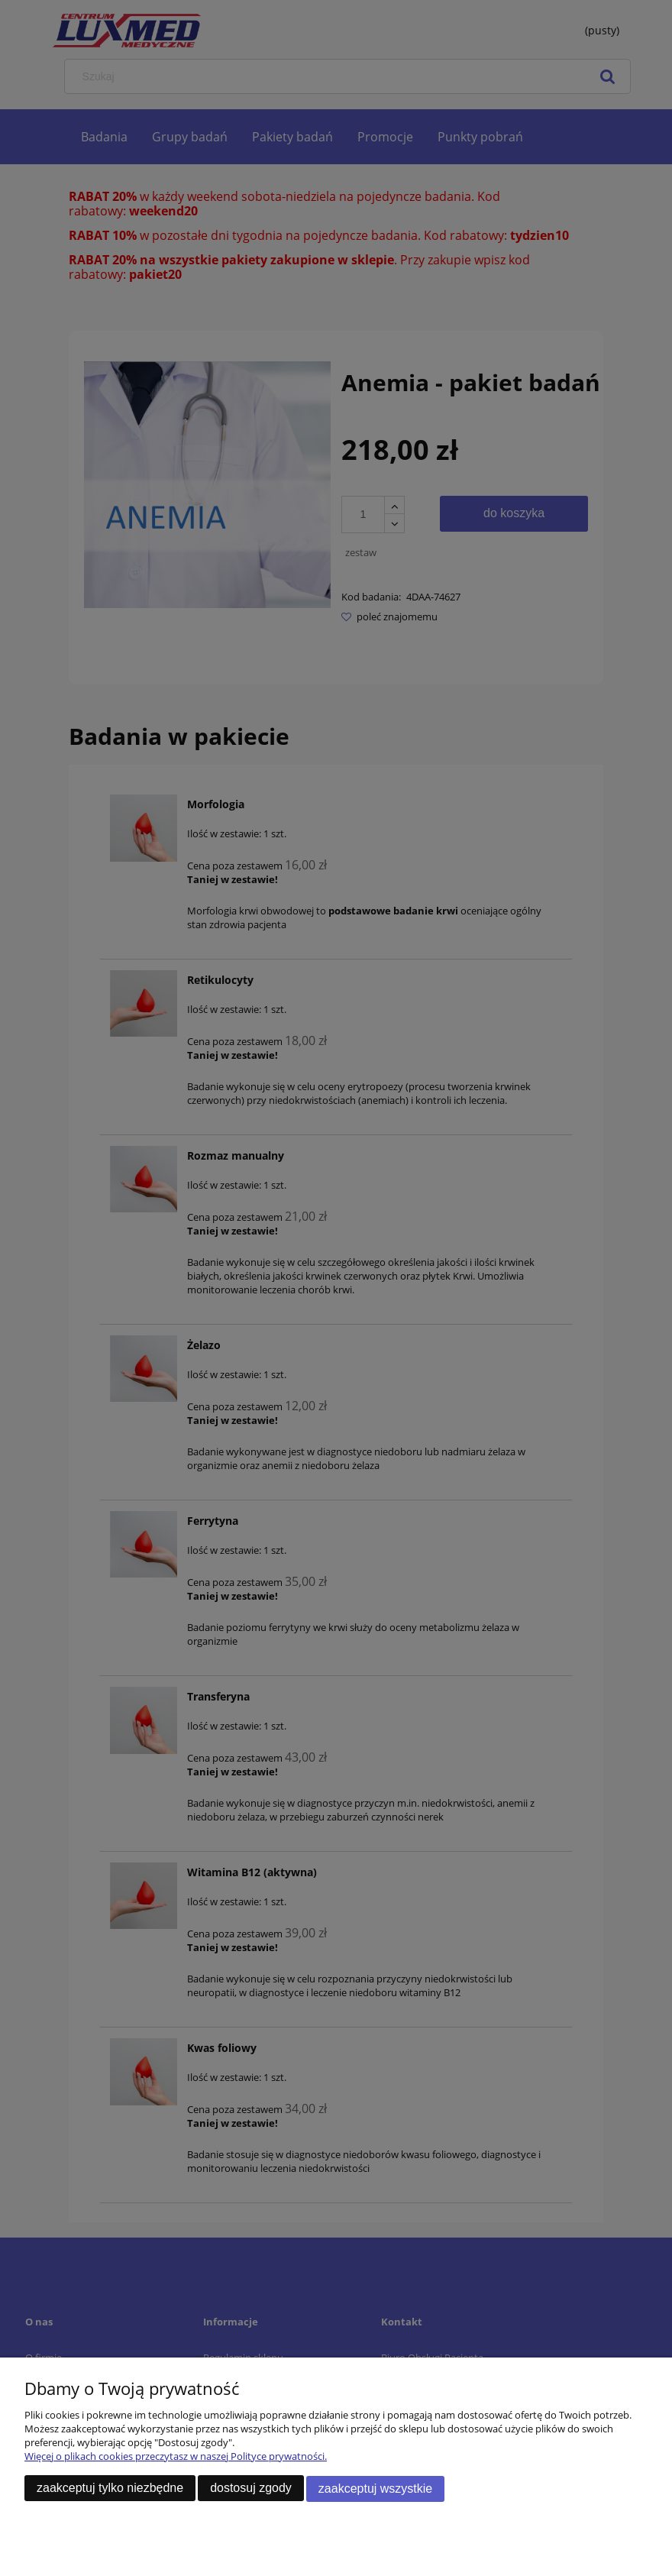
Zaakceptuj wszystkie (375, 2489)
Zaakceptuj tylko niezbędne (110, 2489)
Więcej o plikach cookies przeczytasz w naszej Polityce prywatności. (175, 2457)
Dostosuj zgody (251, 2489)
